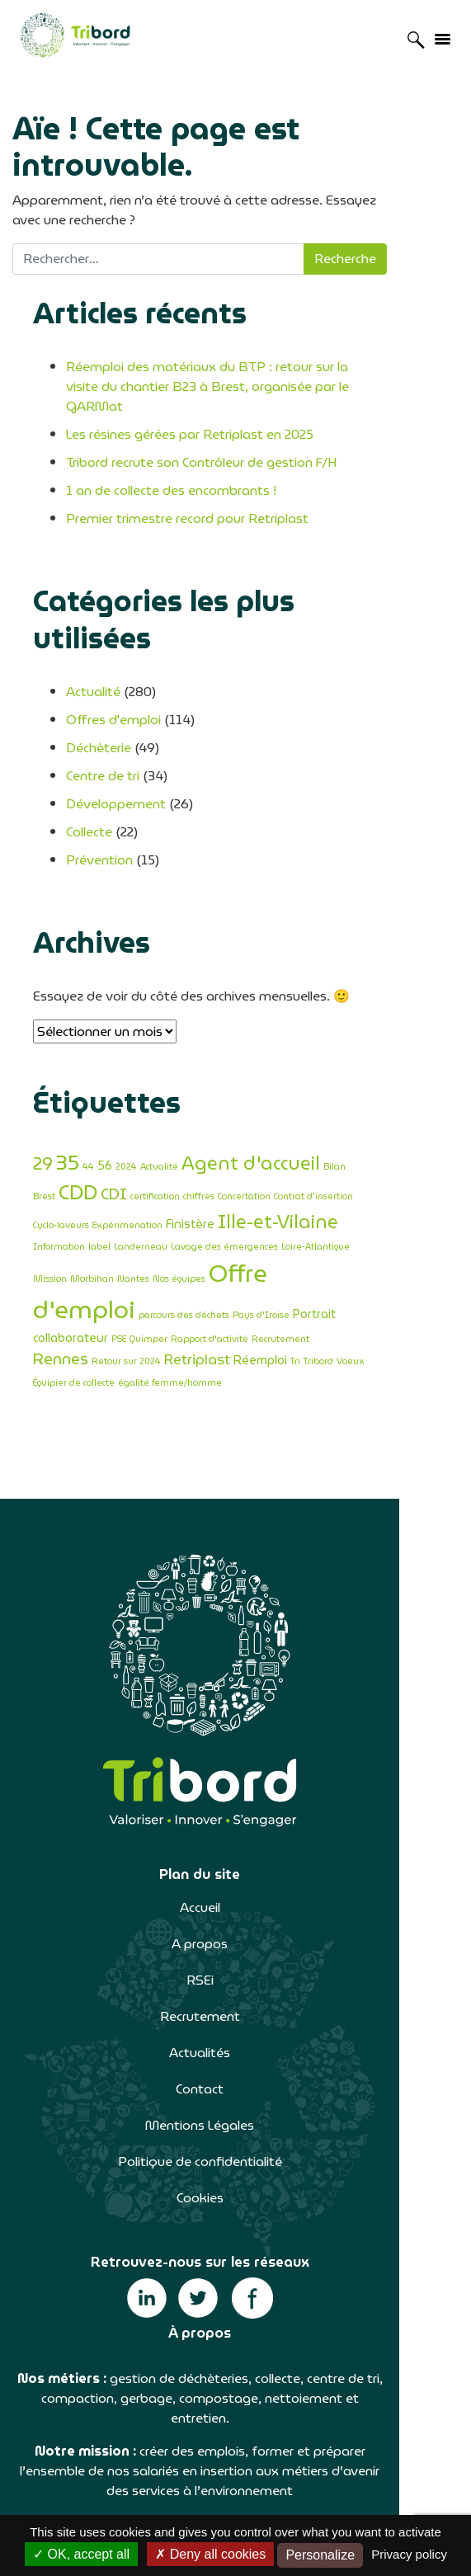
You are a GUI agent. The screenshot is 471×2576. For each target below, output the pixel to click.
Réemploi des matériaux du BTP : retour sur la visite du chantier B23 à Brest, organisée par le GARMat (234, 376)
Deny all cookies (210, 2554)
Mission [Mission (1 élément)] (179, 1196)
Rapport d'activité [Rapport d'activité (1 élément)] (113, 1259)
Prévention (99, 803)
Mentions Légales (235, 2022)
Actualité (93, 634)
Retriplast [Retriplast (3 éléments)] (380, 1257)
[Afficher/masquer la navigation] (442, 38)
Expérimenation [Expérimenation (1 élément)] (383, 1135)
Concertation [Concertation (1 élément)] (176, 1135)
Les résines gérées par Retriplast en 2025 (189, 414)
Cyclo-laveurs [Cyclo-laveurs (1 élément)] (317, 1135)
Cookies (235, 2094)
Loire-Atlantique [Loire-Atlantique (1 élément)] (125, 1196)
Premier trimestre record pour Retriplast (187, 498)
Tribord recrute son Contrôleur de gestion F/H (201, 442)
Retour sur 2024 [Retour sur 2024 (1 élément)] (309, 1259)
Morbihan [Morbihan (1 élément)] (221, 1196)
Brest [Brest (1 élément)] (360, 1110)
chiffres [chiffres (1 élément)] (131, 1135)
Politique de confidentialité (235, 2058)
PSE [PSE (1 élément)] (424, 1233)
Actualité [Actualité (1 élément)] (159, 1110)
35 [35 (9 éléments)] (67, 1105)
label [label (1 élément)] (275, 1162)
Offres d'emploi (113, 662)
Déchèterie (98, 690)
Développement (116, 747)
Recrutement (235, 1913)
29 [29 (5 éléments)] (43, 1106)
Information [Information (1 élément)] (235, 1162)
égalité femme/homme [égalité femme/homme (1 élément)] (304, 1280)
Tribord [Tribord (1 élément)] (118, 1280)
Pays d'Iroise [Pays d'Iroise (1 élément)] (261, 1233)
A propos (236, 1840)
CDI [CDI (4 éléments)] (46, 1132)
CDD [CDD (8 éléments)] (393, 1106)
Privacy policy (409, 2554)
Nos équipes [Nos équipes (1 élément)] (308, 1196)
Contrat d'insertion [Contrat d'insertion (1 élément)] (245, 1135)
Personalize (320, 2555)
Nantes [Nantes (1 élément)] (263, 1196)
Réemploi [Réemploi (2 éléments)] (60, 1278)
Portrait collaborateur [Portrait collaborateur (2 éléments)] (353, 1231)
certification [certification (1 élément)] (87, 1135)
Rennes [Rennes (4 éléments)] (243, 1256)
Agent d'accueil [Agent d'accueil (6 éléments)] (250, 1106)
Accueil (235, 1804)
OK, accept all (81, 2554)
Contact (236, 1986)
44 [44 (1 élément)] (88, 1110)
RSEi (235, 1877)
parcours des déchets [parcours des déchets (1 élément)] (184, 1233)
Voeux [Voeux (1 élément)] (150, 1280)
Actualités (235, 1949)
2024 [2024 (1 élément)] (126, 1110)
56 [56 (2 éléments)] (104, 1108)
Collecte (89, 775)
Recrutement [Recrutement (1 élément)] (184, 1259)
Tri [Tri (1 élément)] (95, 1280)
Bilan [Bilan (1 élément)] (334, 1110)
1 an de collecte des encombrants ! (171, 470)
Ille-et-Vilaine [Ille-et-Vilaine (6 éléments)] (145, 1158)
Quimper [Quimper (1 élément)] (52, 1259)
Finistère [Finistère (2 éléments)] (57, 1160)
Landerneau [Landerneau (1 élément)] (316, 1162)
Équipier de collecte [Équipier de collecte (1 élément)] (208, 1280)
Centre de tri (102, 719)
